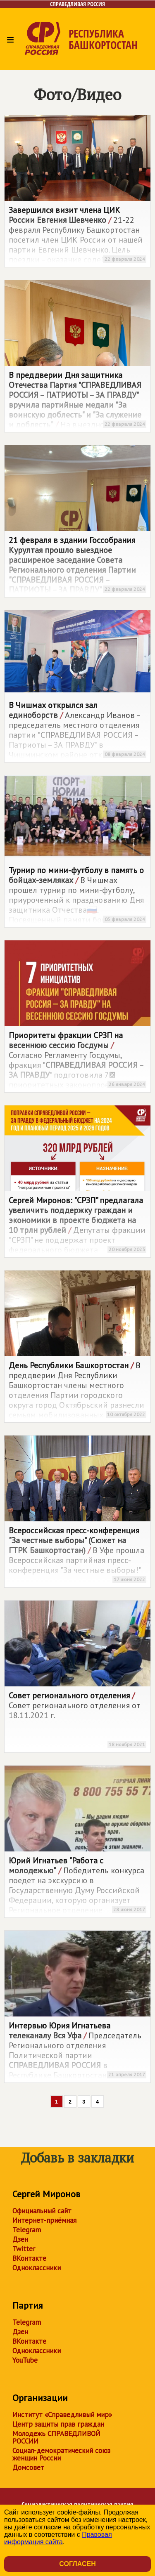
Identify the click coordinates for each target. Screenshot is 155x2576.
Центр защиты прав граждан (58, 2424)
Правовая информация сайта (58, 2538)
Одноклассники (36, 2267)
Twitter (23, 2249)
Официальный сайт (42, 2211)
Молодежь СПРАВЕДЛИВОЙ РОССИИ (56, 2437)
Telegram (26, 2230)
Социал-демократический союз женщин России (61, 2454)
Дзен (20, 2239)
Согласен (77, 2563)
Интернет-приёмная (44, 2220)
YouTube (25, 2360)
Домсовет (28, 2467)
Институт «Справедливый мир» (62, 2414)
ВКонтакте (29, 2258)
